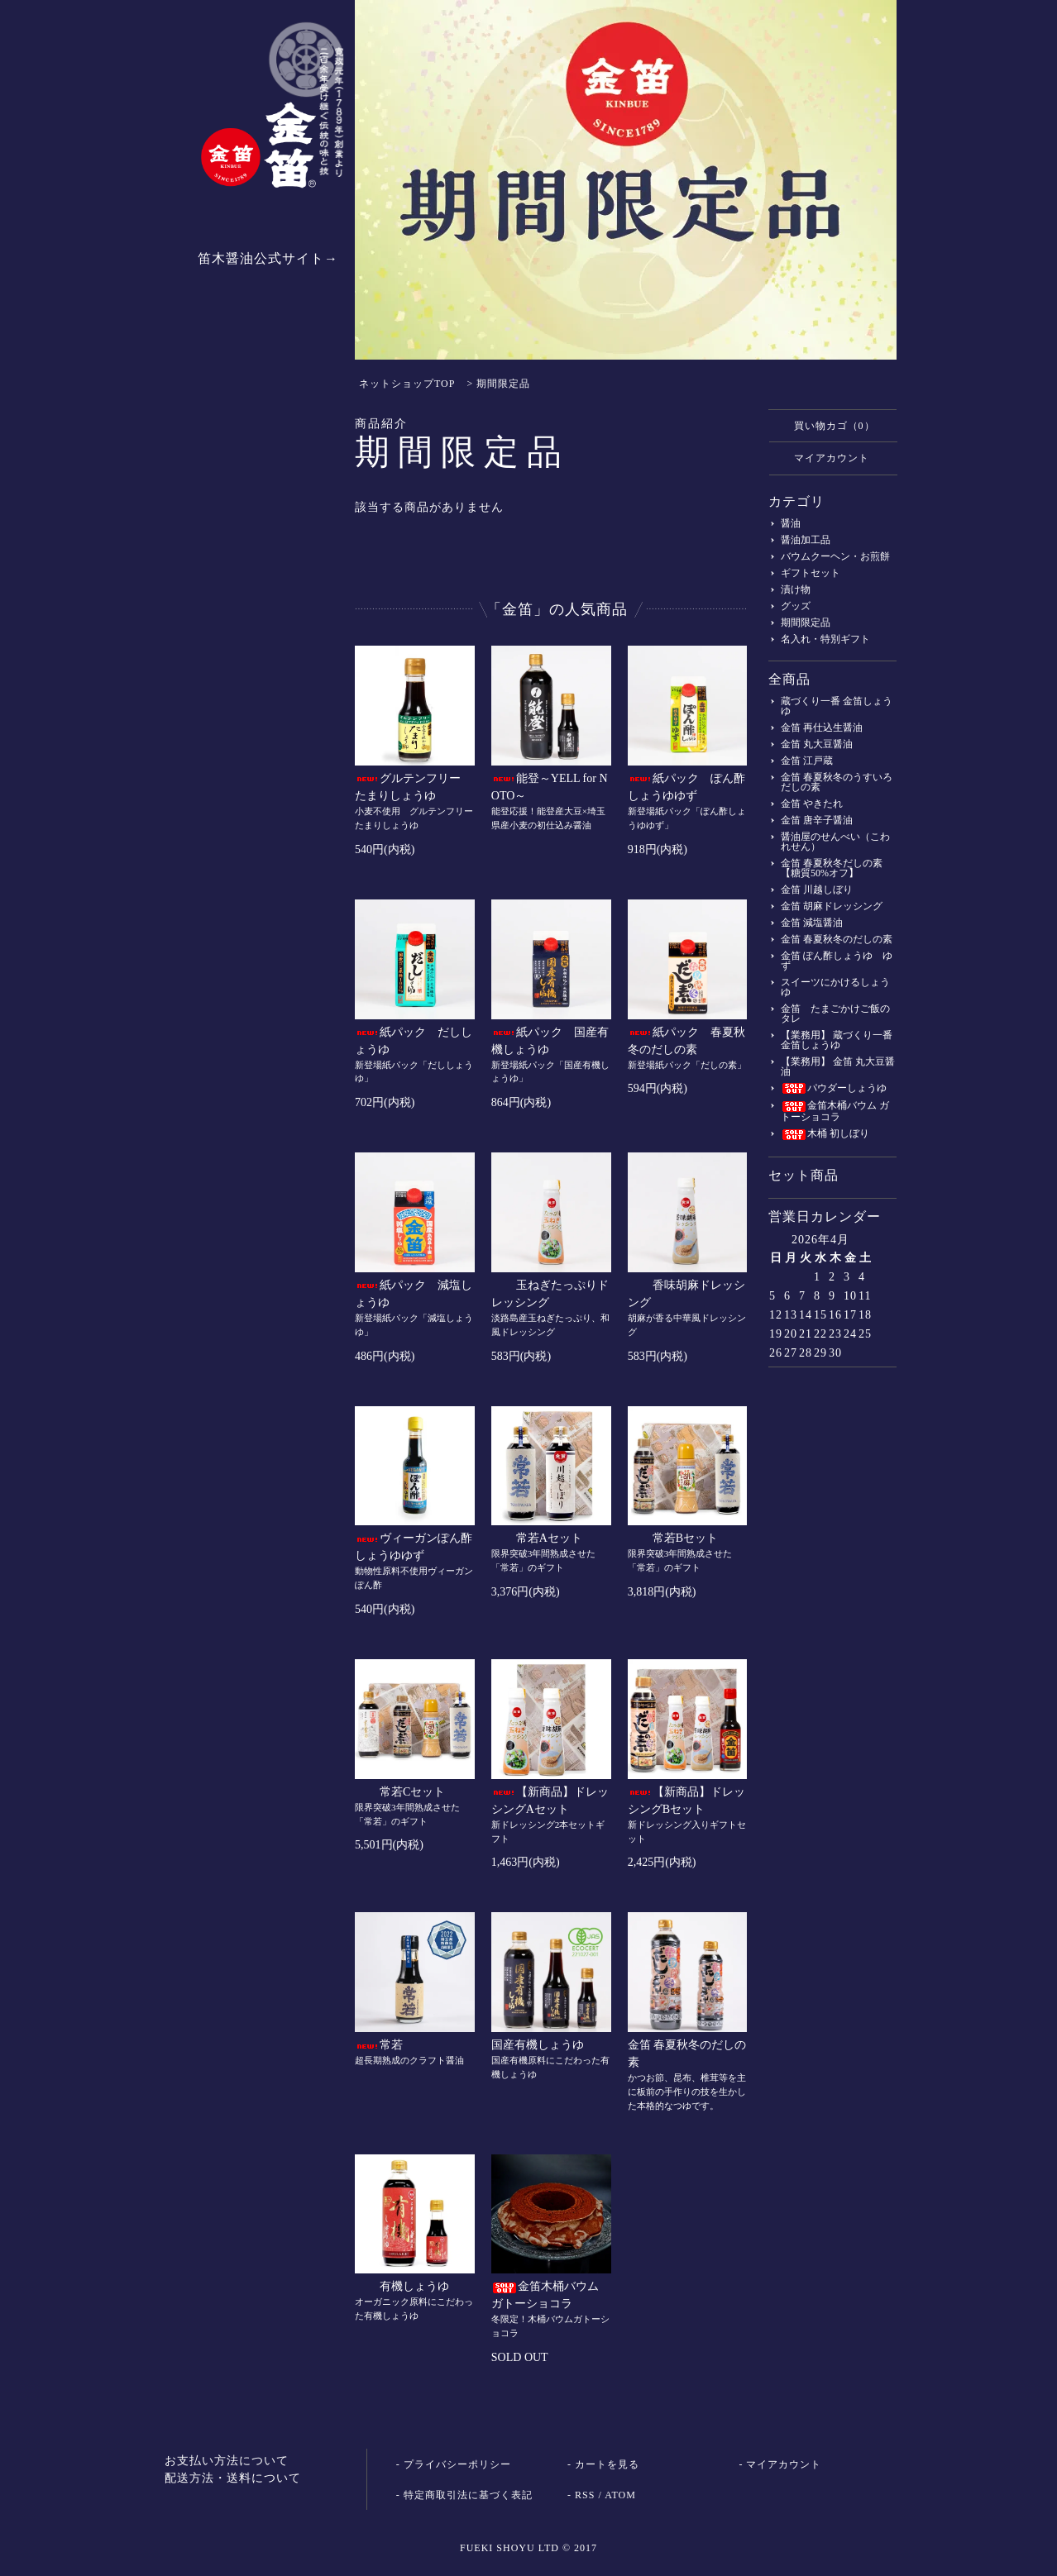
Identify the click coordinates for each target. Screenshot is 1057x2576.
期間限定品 (503, 383)
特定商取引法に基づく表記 (468, 2495)
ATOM (620, 2495)
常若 (379, 2045)
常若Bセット (673, 1538)
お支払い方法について (227, 2460)
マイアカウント (823, 457)
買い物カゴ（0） (826, 425)
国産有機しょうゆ (537, 2045)
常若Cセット (400, 1792)
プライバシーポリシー (457, 2464)
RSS (585, 2495)
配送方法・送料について (233, 2478)
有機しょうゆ (402, 2286)
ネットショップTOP (407, 383)
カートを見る (607, 2464)
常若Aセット (536, 1538)
